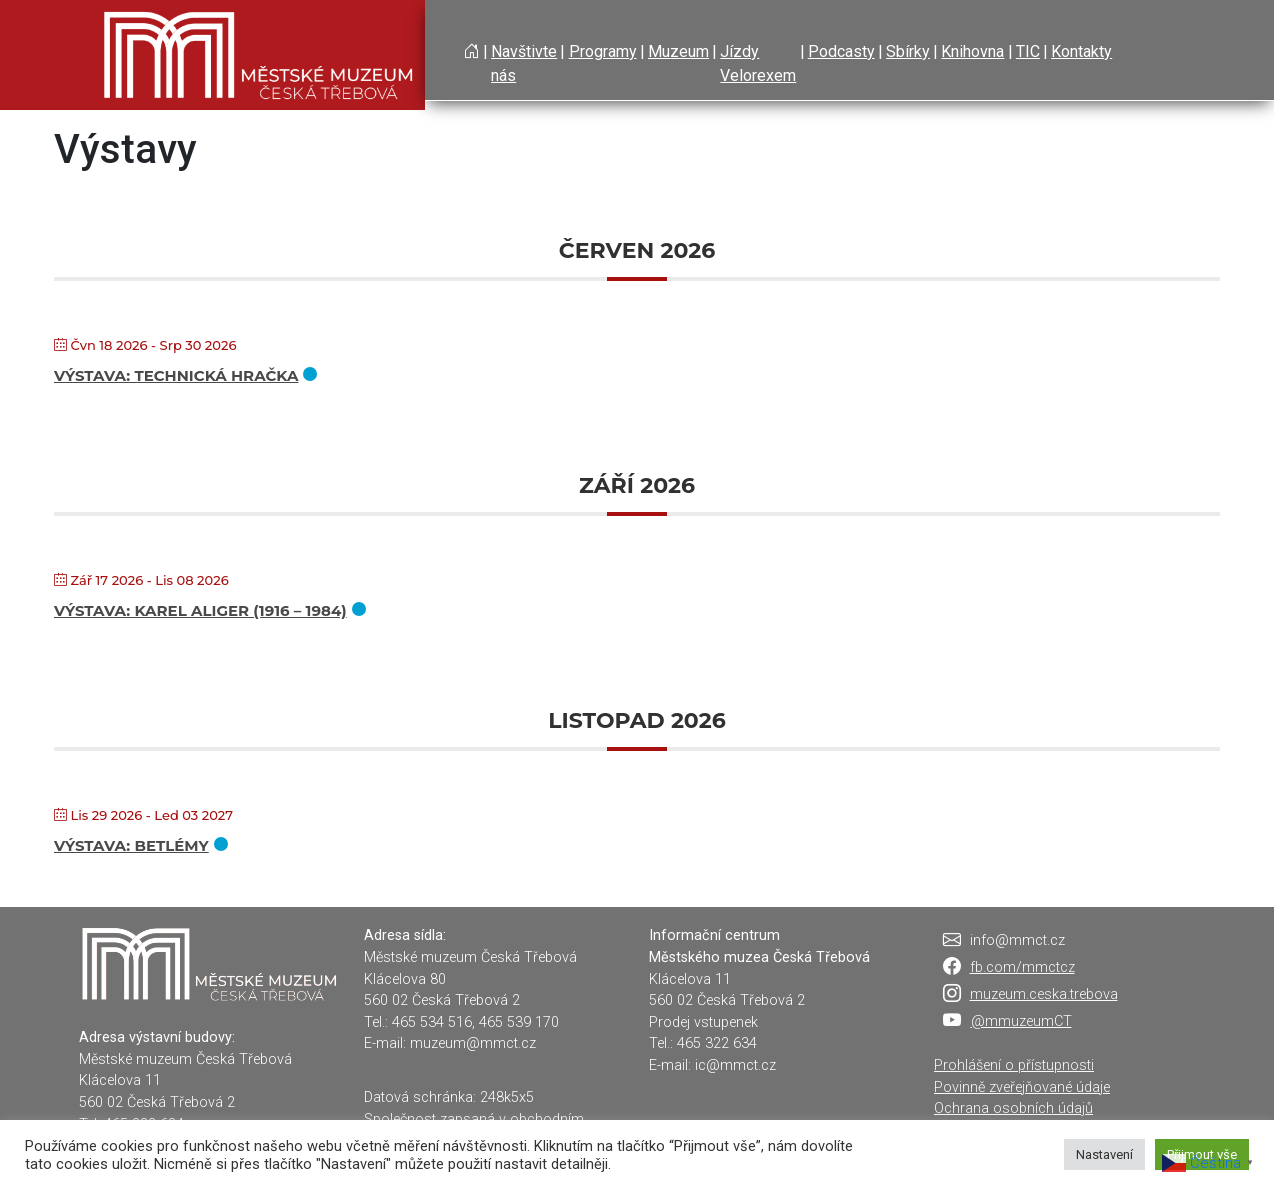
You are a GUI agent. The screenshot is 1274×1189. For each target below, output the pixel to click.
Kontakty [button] (1081, 51)
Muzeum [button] (678, 51)
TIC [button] (1028, 51)
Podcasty (841, 51)
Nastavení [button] (1104, 1154)
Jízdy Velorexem (758, 63)
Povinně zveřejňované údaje (1022, 1087)
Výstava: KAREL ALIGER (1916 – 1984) (200, 610)
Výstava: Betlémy (131, 845)
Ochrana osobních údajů (1013, 1108)
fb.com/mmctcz (1022, 967)
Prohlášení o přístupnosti (1014, 1065)
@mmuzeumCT (1021, 1021)
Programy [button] (603, 51)
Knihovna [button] (972, 51)
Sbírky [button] (908, 51)
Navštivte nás (524, 63)
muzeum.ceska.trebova (1044, 994)
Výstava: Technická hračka (176, 375)
